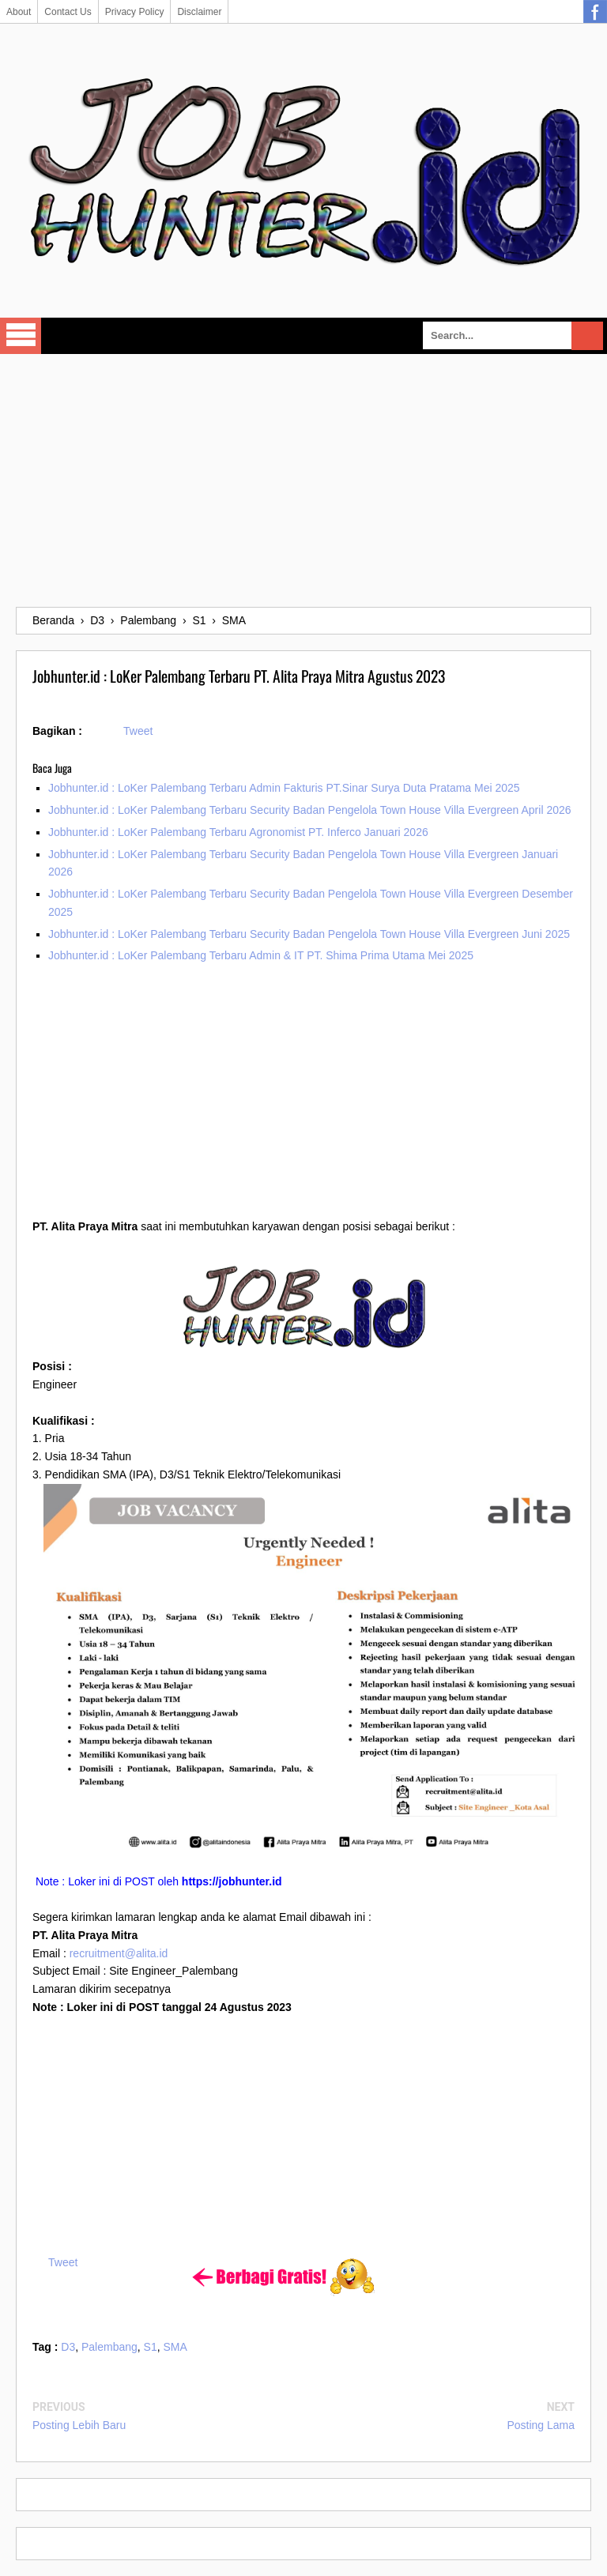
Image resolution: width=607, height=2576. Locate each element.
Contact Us (67, 11)
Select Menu (20, 336)
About (18, 11)
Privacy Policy (134, 11)
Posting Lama (541, 2425)
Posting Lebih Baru (79, 2425)
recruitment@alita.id (119, 1953)
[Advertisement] (303, 480)
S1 (150, 2347)
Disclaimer (199, 11)
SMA (175, 2347)
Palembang (109, 2347)
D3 (68, 2347)
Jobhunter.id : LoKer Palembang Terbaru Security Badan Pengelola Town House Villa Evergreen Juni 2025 (309, 934)
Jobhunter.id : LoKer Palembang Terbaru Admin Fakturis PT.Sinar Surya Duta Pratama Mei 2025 (284, 787)
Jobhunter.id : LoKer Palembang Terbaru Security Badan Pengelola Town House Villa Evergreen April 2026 (309, 810)
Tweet (138, 731)
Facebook (595, 12)
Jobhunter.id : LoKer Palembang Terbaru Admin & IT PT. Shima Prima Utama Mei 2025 (260, 955)
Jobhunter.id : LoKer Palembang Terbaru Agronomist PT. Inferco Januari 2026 (238, 832)
